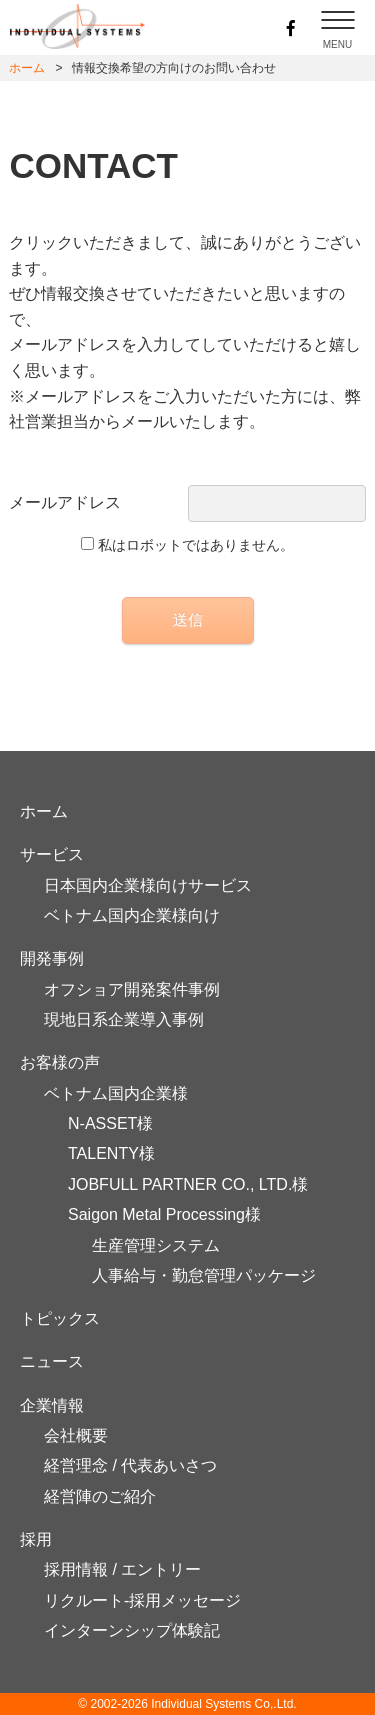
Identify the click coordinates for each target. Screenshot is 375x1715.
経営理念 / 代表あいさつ (130, 1465)
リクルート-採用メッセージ (142, 1600)
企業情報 (52, 1405)
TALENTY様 (111, 1153)
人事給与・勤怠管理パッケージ (204, 1275)
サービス (52, 854)
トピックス (60, 1318)
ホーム (27, 68)
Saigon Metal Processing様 (164, 1214)
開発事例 (52, 958)
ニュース (52, 1361)
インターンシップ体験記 (132, 1630)
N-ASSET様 (110, 1123)
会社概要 (76, 1435)
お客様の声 (60, 1062)
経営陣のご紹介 (100, 1496)
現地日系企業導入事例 (124, 1019)
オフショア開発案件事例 (132, 989)
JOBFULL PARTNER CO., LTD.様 (188, 1184)
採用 (36, 1539)
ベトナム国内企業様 (116, 1093)
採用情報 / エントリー (122, 1569)
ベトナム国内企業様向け (132, 915)
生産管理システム (156, 1245)
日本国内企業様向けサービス (148, 885)
